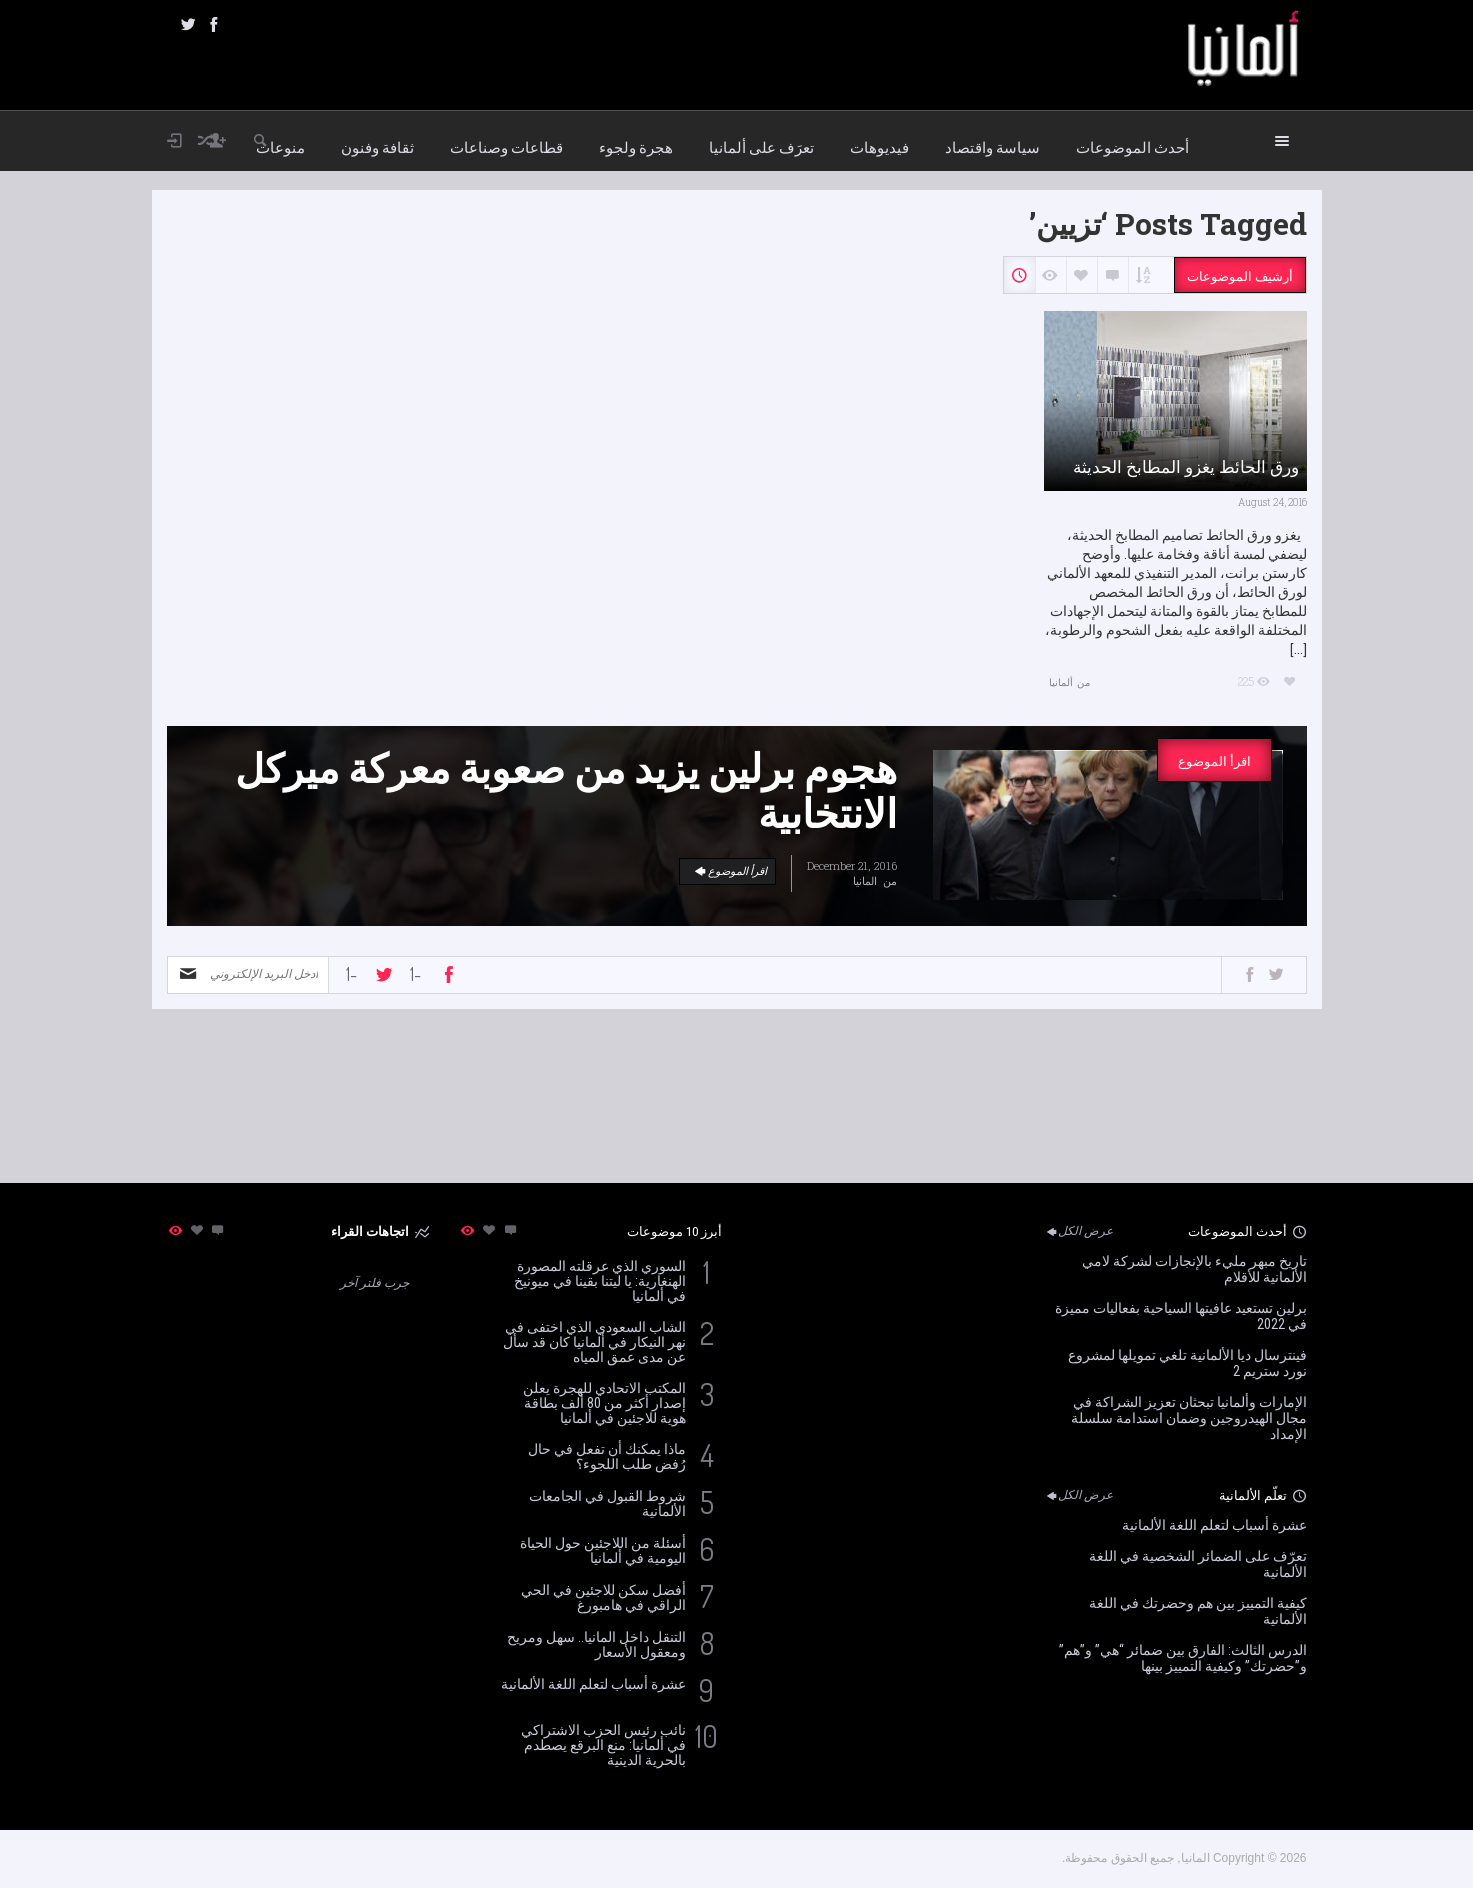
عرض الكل (1078, 1231)
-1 (351, 974)
